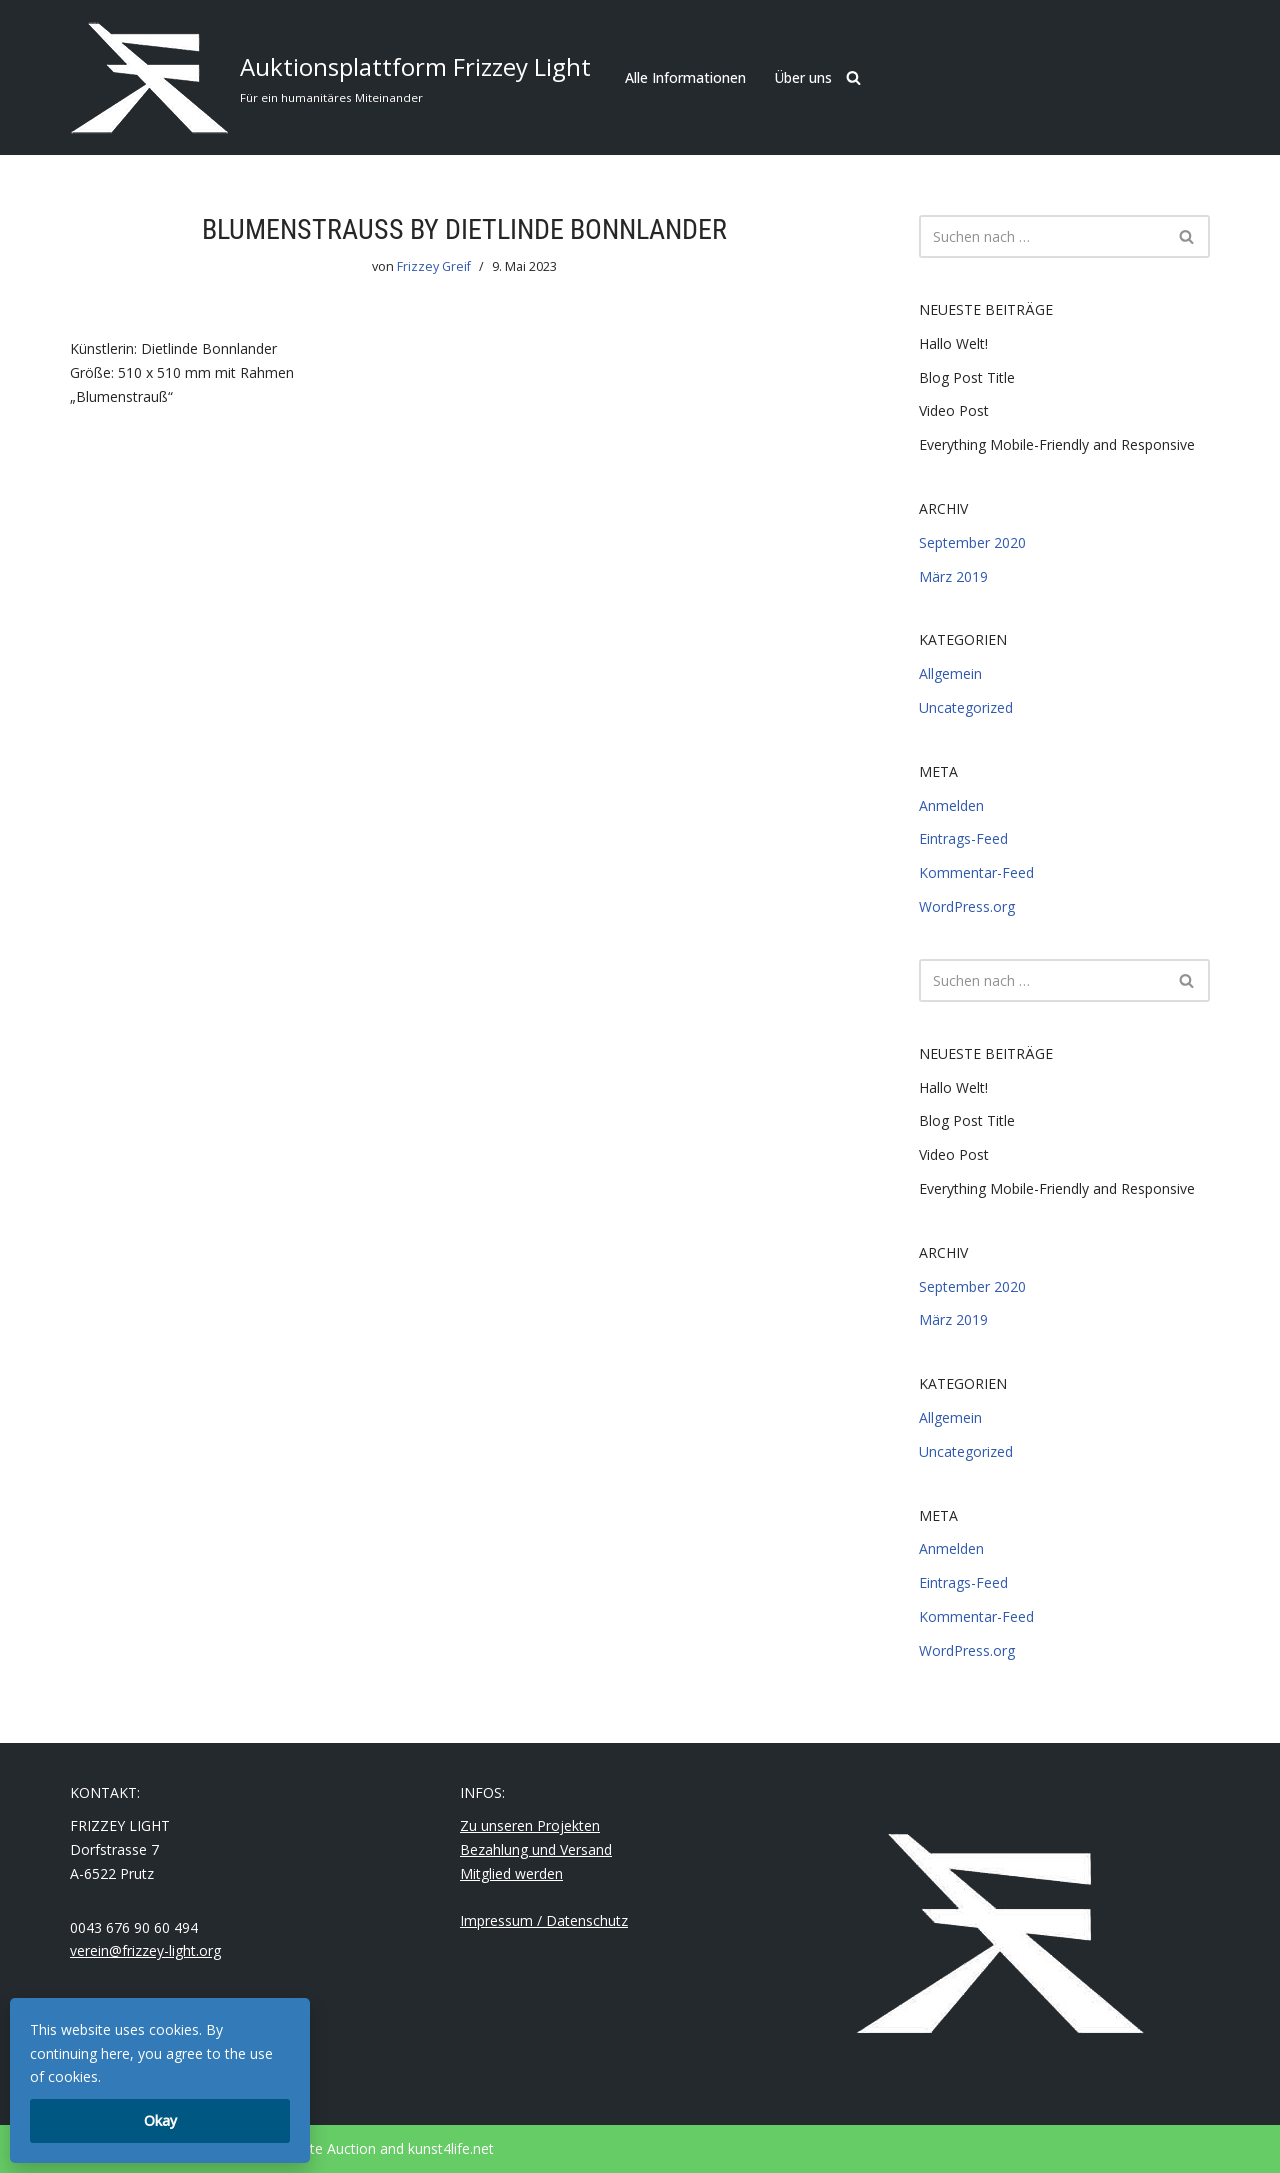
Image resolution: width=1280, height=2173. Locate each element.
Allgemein (950, 673)
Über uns (803, 77)
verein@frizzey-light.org (145, 1950)
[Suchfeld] (853, 77)
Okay (160, 2120)
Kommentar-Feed (976, 872)
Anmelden (951, 805)
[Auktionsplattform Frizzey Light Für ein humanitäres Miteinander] (330, 77)
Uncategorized (966, 707)
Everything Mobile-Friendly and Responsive (1057, 444)
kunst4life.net (451, 2148)
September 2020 (972, 542)
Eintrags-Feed (963, 838)
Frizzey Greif (434, 266)
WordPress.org (967, 906)
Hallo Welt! (953, 343)
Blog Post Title (967, 377)
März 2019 (953, 576)
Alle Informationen (685, 77)
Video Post (954, 410)
